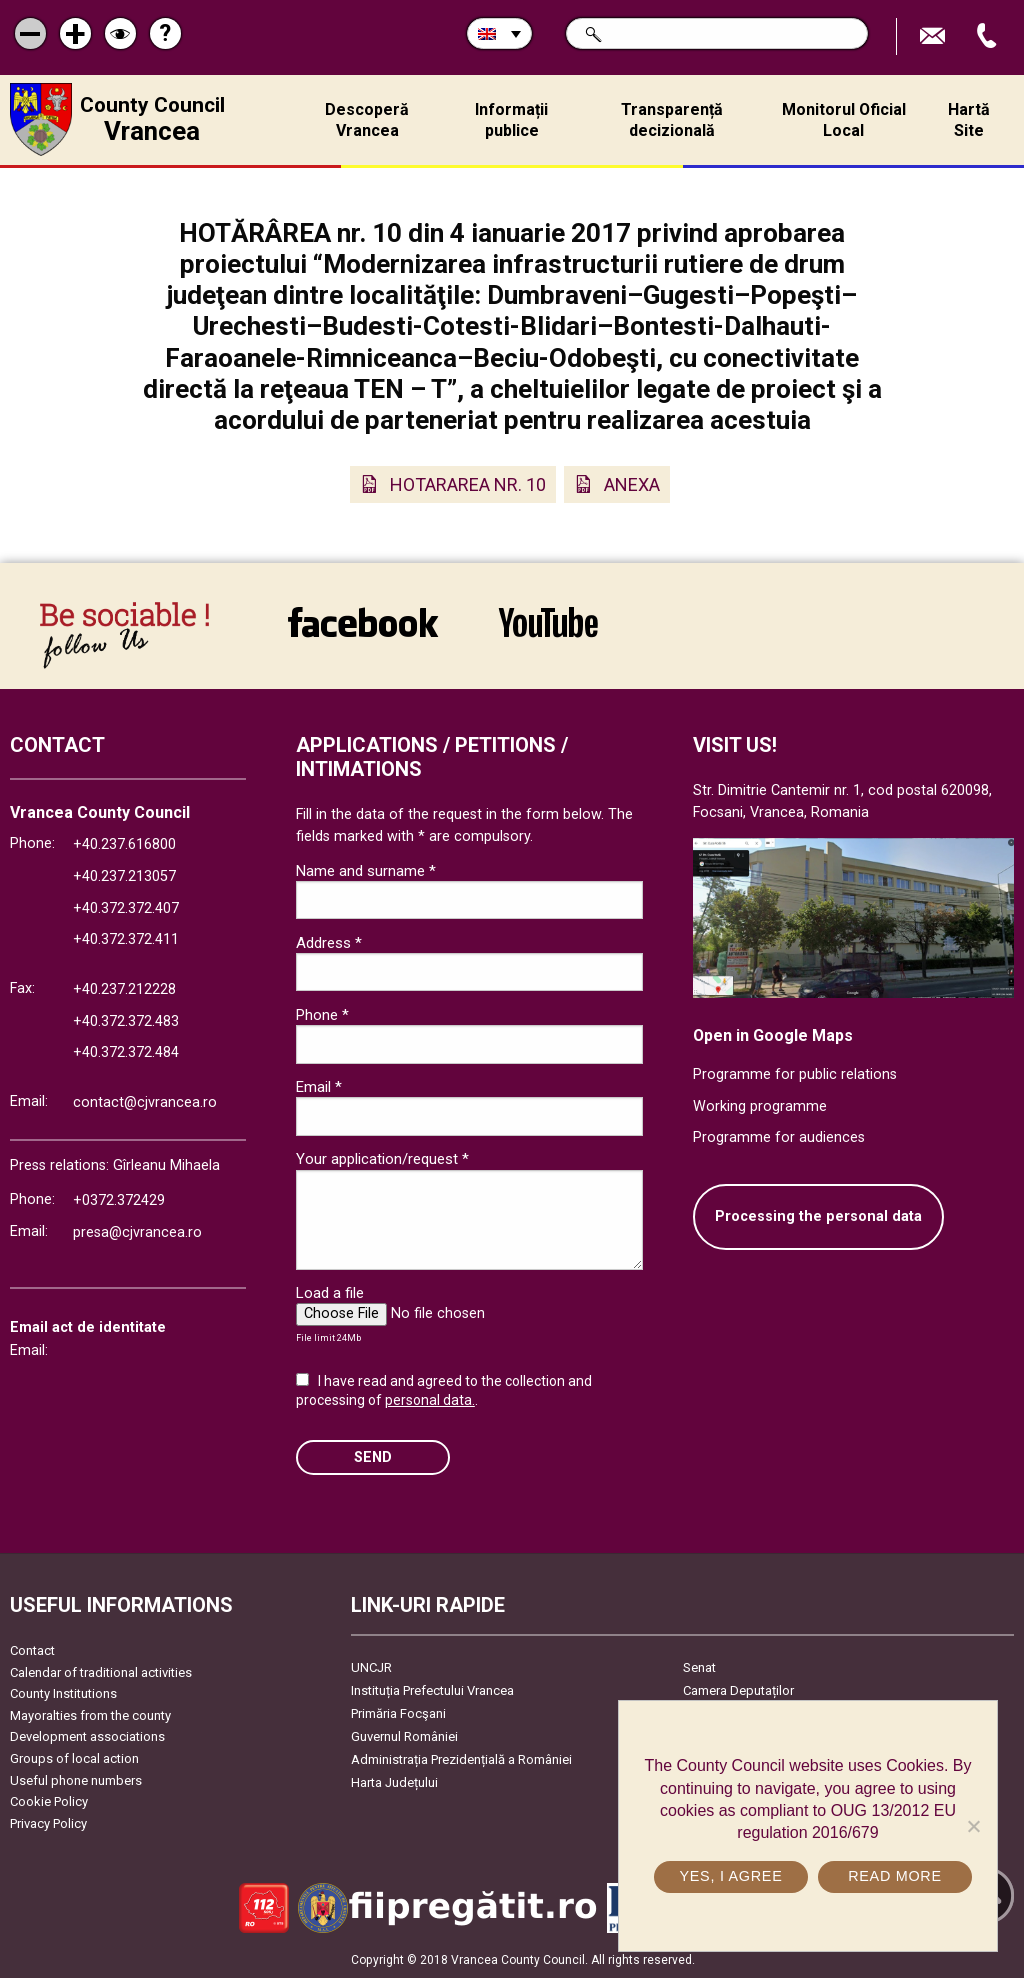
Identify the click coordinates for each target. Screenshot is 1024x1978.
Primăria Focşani (398, 1713)
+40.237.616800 (124, 844)
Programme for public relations (795, 1074)
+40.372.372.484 (126, 1052)
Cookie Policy (49, 1801)
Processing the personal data (818, 1216)
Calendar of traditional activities (101, 1672)
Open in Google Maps (773, 1035)
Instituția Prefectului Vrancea (432, 1690)
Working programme (760, 1106)
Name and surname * (366, 871)
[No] (973, 1826)
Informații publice (511, 120)
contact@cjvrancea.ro (145, 1102)
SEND (373, 1457)
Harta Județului (394, 1782)
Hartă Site (969, 120)
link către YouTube (548, 622)
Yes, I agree (730, 1876)
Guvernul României (404, 1736)
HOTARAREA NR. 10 (468, 484)
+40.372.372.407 (126, 908)
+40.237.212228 (124, 989)
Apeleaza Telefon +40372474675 (989, 36)
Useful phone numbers (76, 1780)
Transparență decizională (672, 120)
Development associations (87, 1736)
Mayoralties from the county (90, 1715)
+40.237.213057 (124, 876)
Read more (895, 1876)
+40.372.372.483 (126, 1021)
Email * (319, 1087)
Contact (32, 1650)
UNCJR (371, 1667)
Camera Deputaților (738, 1690)
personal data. (430, 1400)
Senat (699, 1667)
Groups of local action (74, 1758)
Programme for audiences (779, 1137)
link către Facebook (363, 622)
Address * (329, 943)
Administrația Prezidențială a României (461, 1759)
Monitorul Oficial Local (844, 120)
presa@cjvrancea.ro (137, 1232)
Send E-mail (935, 36)
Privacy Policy (48, 1823)
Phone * (322, 1015)
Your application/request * (382, 1159)
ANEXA (632, 484)
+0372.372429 (119, 1200)
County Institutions (63, 1693)
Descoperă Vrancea (367, 120)
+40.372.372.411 (126, 939)
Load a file (330, 1293)
